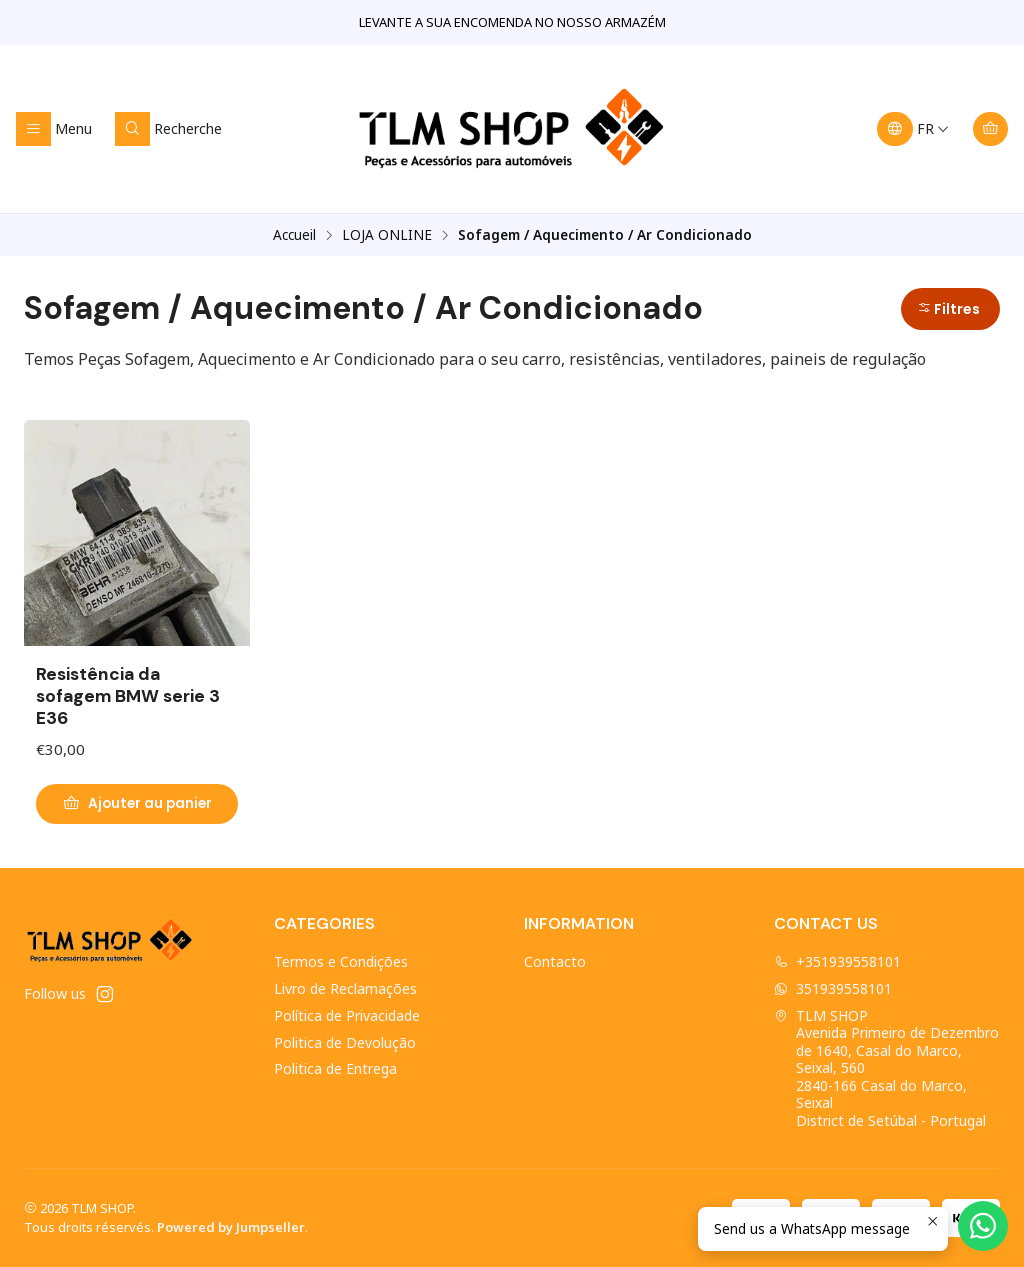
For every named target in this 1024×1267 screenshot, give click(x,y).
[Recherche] (168, 129)
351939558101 (833, 988)
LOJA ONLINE (387, 235)
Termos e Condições (341, 961)
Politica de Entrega (335, 1068)
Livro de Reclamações (345, 988)
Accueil (294, 235)
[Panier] (990, 129)
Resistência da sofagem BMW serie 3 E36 (128, 696)
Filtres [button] (948, 309)
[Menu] (54, 129)
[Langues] (913, 129)
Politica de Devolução (345, 1042)
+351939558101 (837, 961)
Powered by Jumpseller (231, 1227)
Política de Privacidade (347, 1015)
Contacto (555, 961)
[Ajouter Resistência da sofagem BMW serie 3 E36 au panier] (137, 804)
